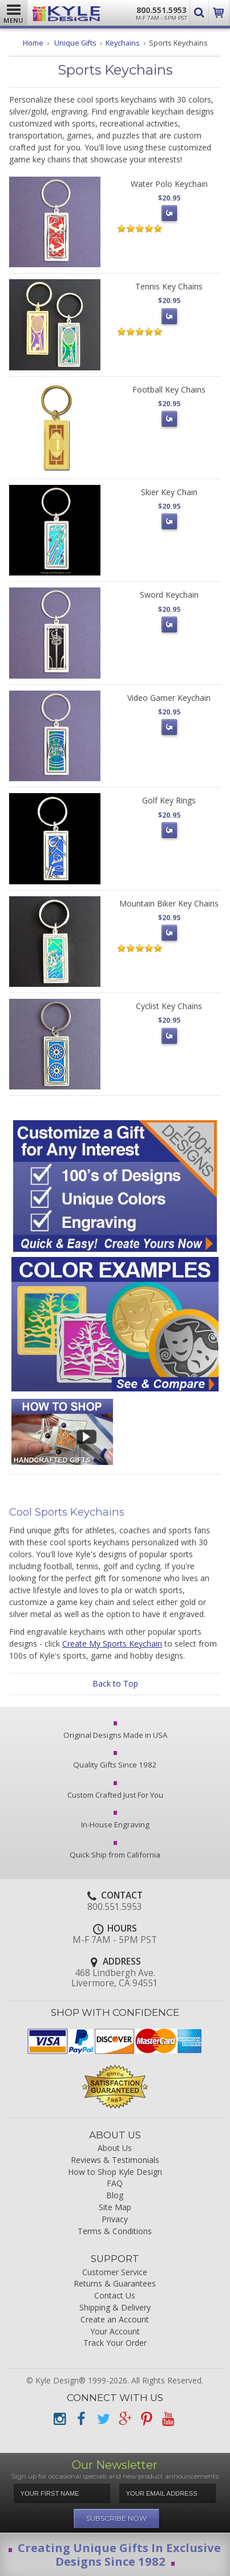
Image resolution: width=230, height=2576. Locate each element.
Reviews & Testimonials (115, 2160)
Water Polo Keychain (169, 183)
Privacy (115, 2219)
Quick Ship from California (115, 1851)
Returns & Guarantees (115, 2284)
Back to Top (115, 1683)
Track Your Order (115, 2343)
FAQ (115, 2184)
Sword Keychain (169, 594)
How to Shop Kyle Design (115, 2172)
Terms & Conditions (115, 2231)
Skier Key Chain (169, 492)
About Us (115, 2148)
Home (33, 43)
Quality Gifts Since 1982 (115, 1761)
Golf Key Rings (169, 800)
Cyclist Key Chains (169, 1006)
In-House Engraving (115, 1821)
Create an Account (114, 2320)
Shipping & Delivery (115, 2308)
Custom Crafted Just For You (115, 1791)
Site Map (115, 2207)
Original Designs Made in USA (115, 1731)
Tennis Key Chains (169, 286)
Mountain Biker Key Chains (169, 903)
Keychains (123, 43)
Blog (114, 2196)
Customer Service (114, 2272)
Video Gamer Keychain (169, 697)
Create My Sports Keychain (112, 1643)
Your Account (115, 2332)
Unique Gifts (75, 43)
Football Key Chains (168, 389)
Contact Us (114, 2296)
